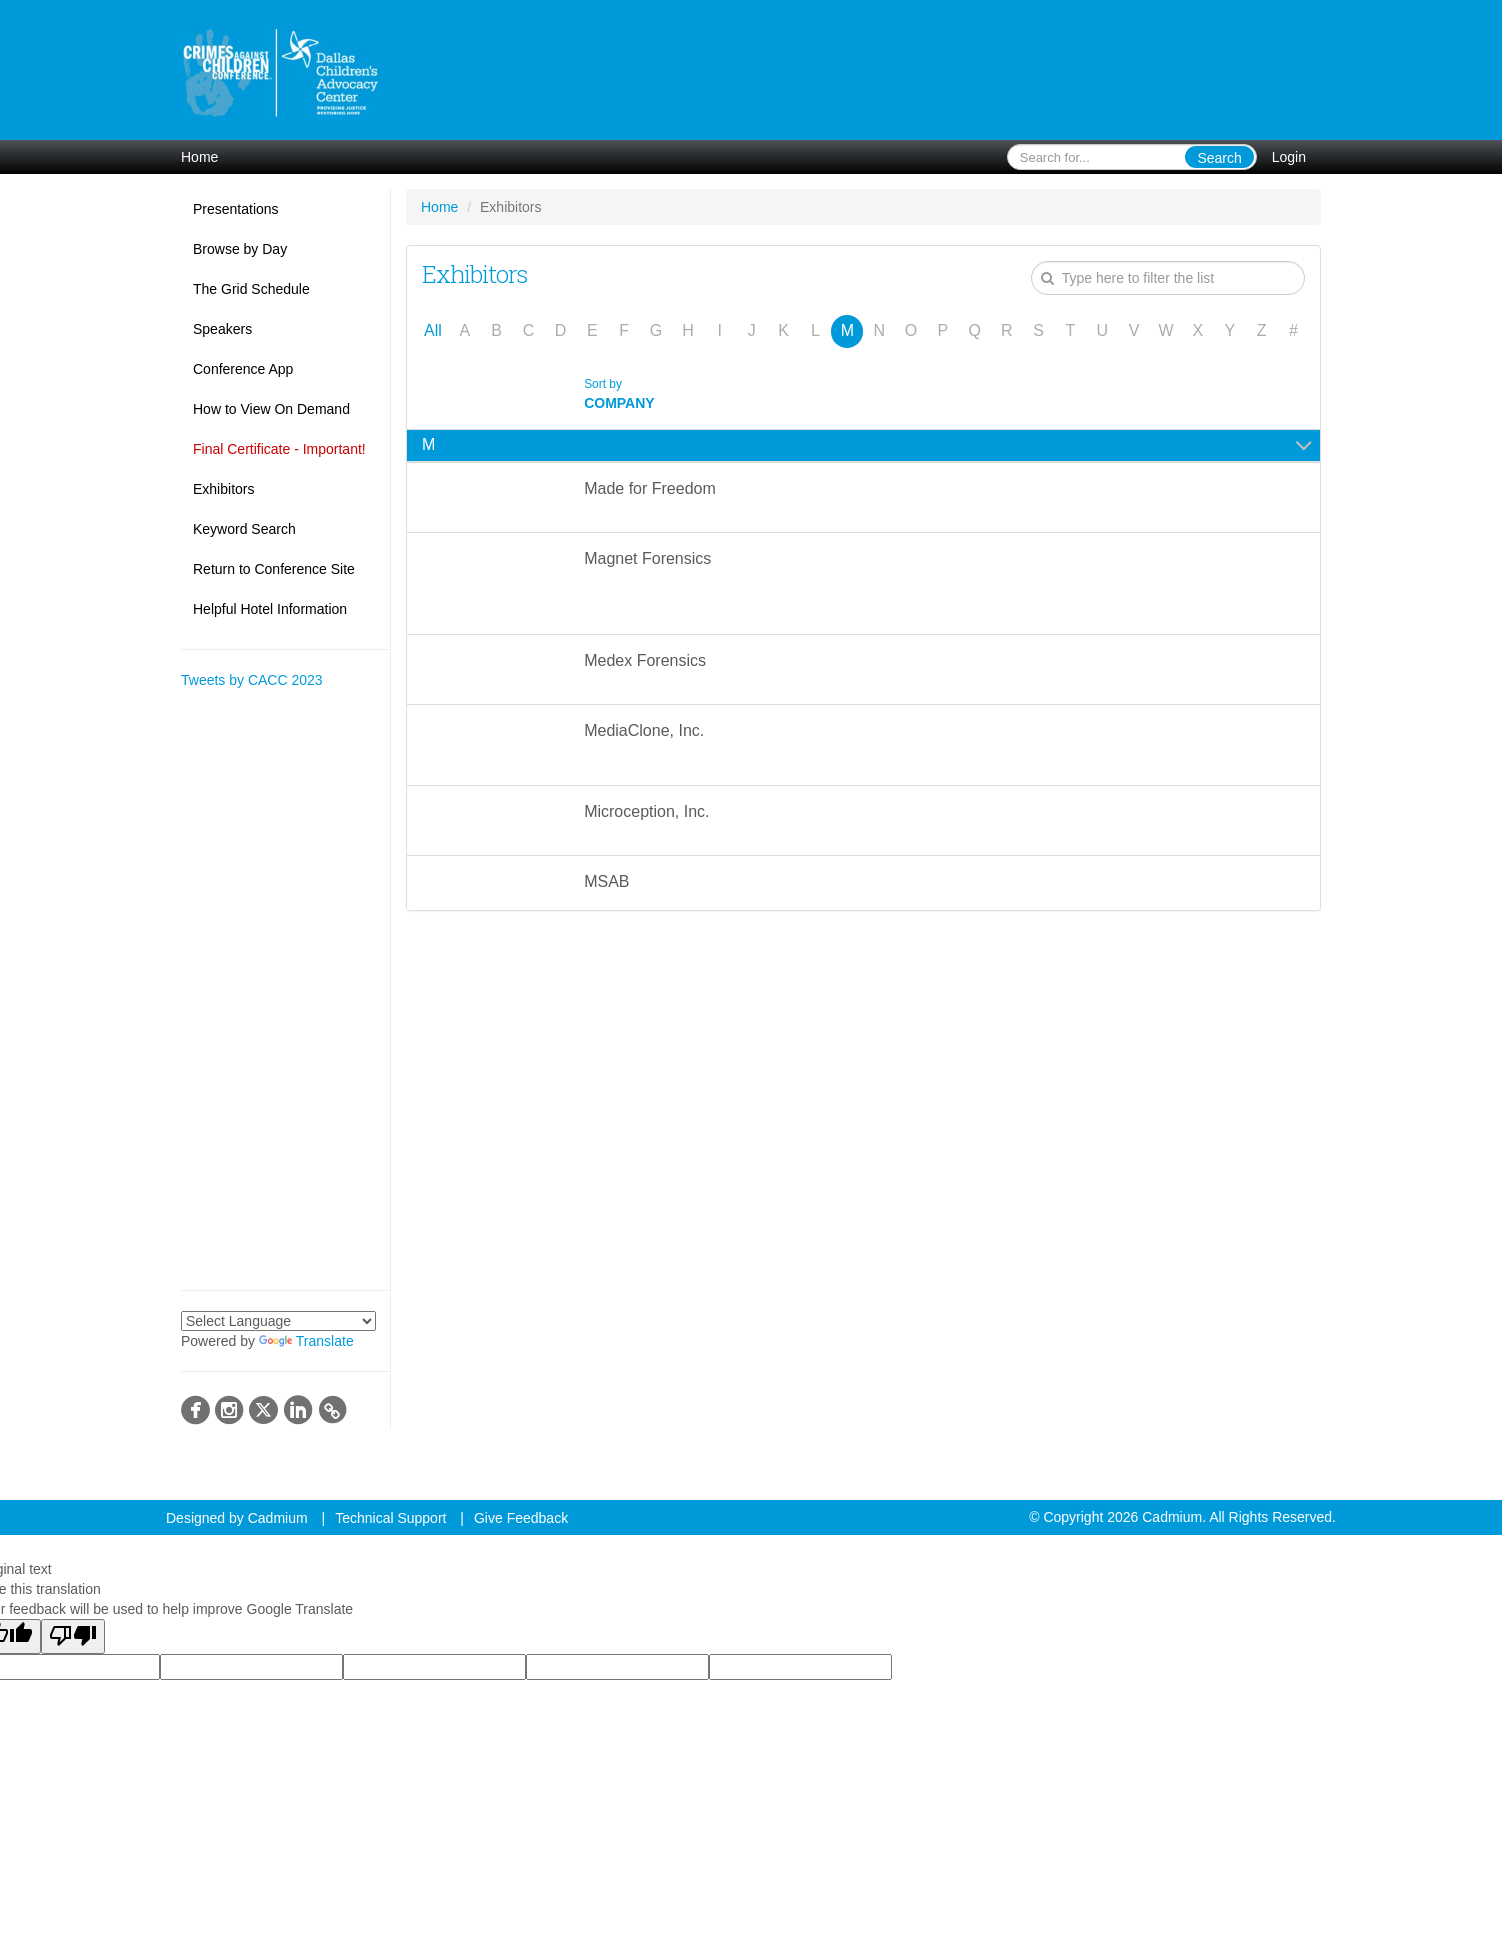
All (433, 330)
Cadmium (278, 1518)
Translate (306, 1341)
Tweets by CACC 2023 (252, 680)
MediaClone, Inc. (646, 730)
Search (1219, 158)
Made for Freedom (650, 488)
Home (199, 157)
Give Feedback (521, 1518)
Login (1289, 157)
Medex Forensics (645, 660)
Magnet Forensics (647, 558)
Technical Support (390, 1518)
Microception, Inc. (646, 811)
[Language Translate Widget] (278, 1321)
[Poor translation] (73, 1636)
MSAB (606, 881)
